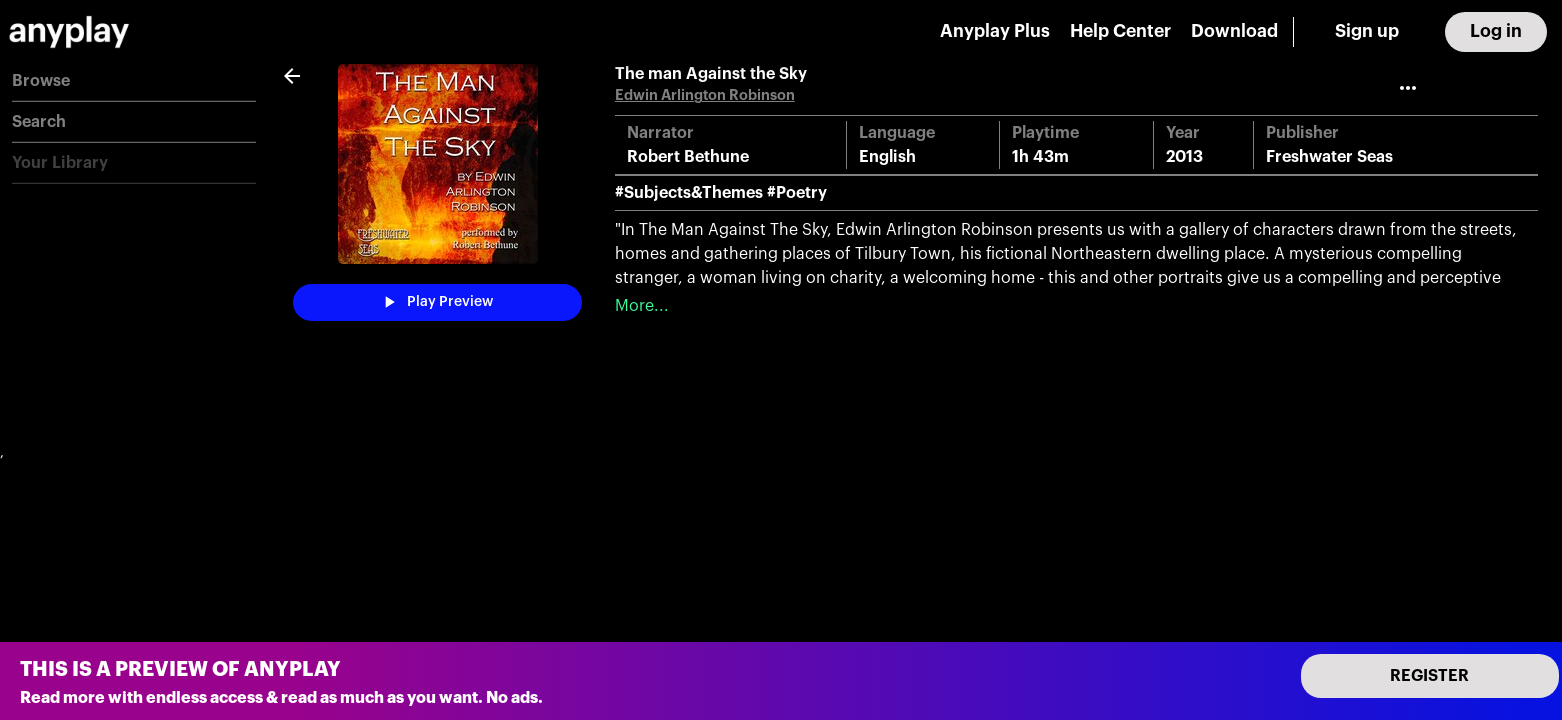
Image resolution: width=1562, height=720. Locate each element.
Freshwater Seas (1329, 157)
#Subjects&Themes (689, 193)
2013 (1184, 157)
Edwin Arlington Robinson (705, 95)
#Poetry (797, 193)
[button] (134, 81)
